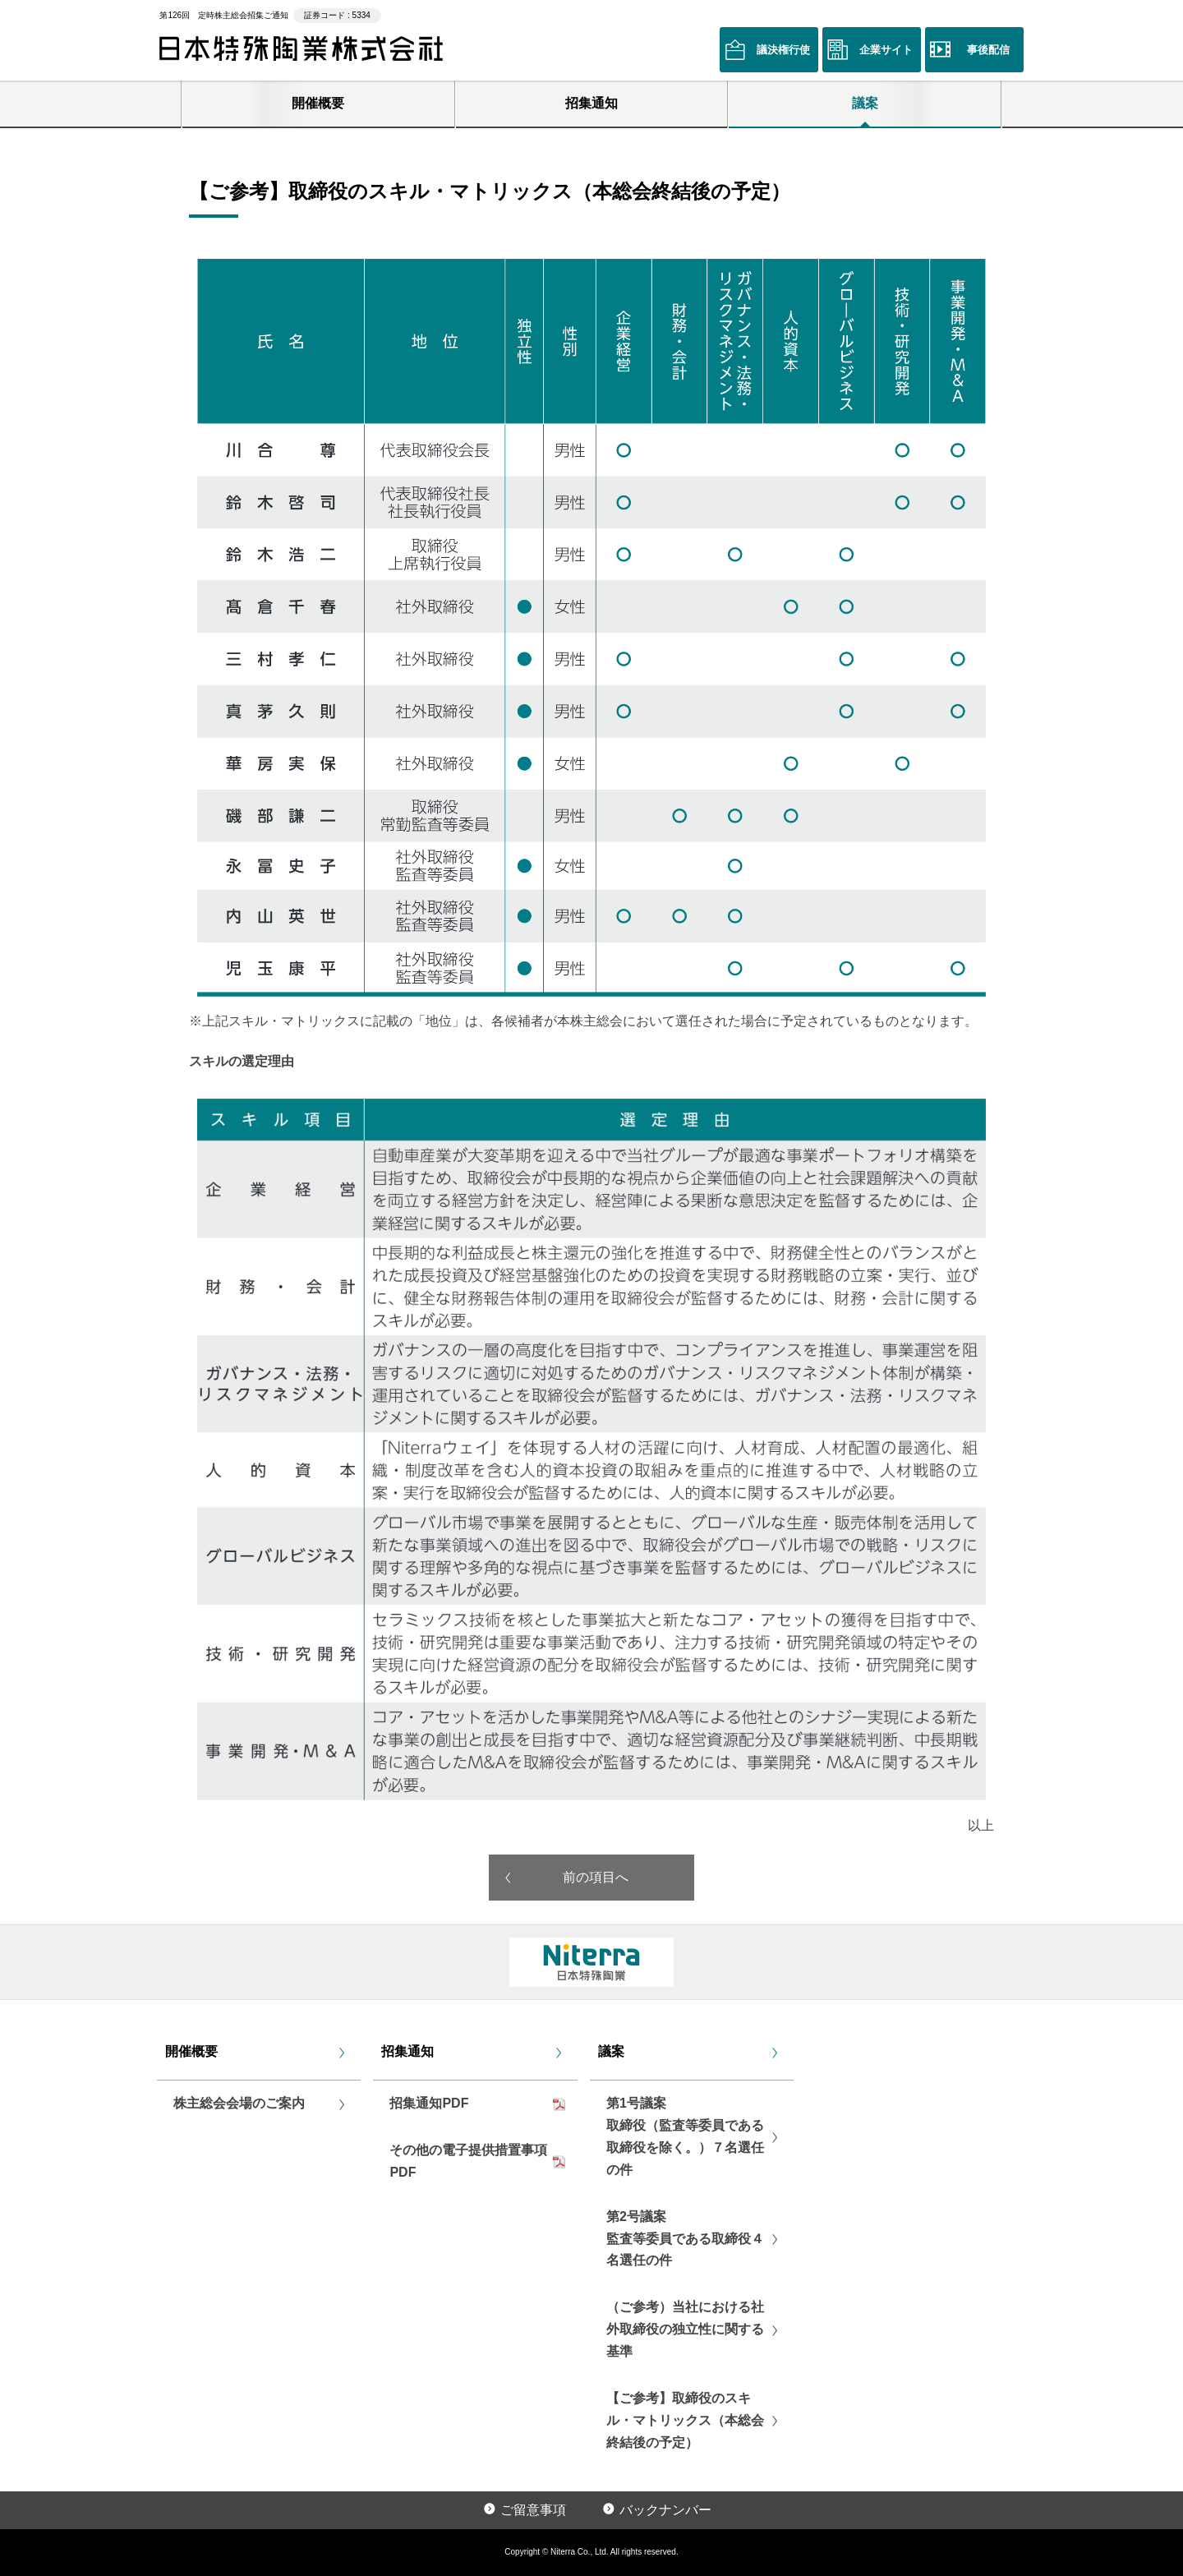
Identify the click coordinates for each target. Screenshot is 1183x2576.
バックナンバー (665, 2510)
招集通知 (591, 103)
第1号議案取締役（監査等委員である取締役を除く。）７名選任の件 (685, 2136)
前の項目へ (595, 1877)
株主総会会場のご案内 (239, 2103)
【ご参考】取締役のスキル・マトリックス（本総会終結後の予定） (685, 2420)
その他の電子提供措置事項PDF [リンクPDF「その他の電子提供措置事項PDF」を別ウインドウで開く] (468, 2161)
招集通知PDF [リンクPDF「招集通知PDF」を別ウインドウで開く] (428, 2103)
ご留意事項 (533, 2510)
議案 (865, 103)
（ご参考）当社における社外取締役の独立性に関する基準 (685, 2329)
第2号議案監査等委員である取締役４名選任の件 (685, 2239)
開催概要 (318, 103)
